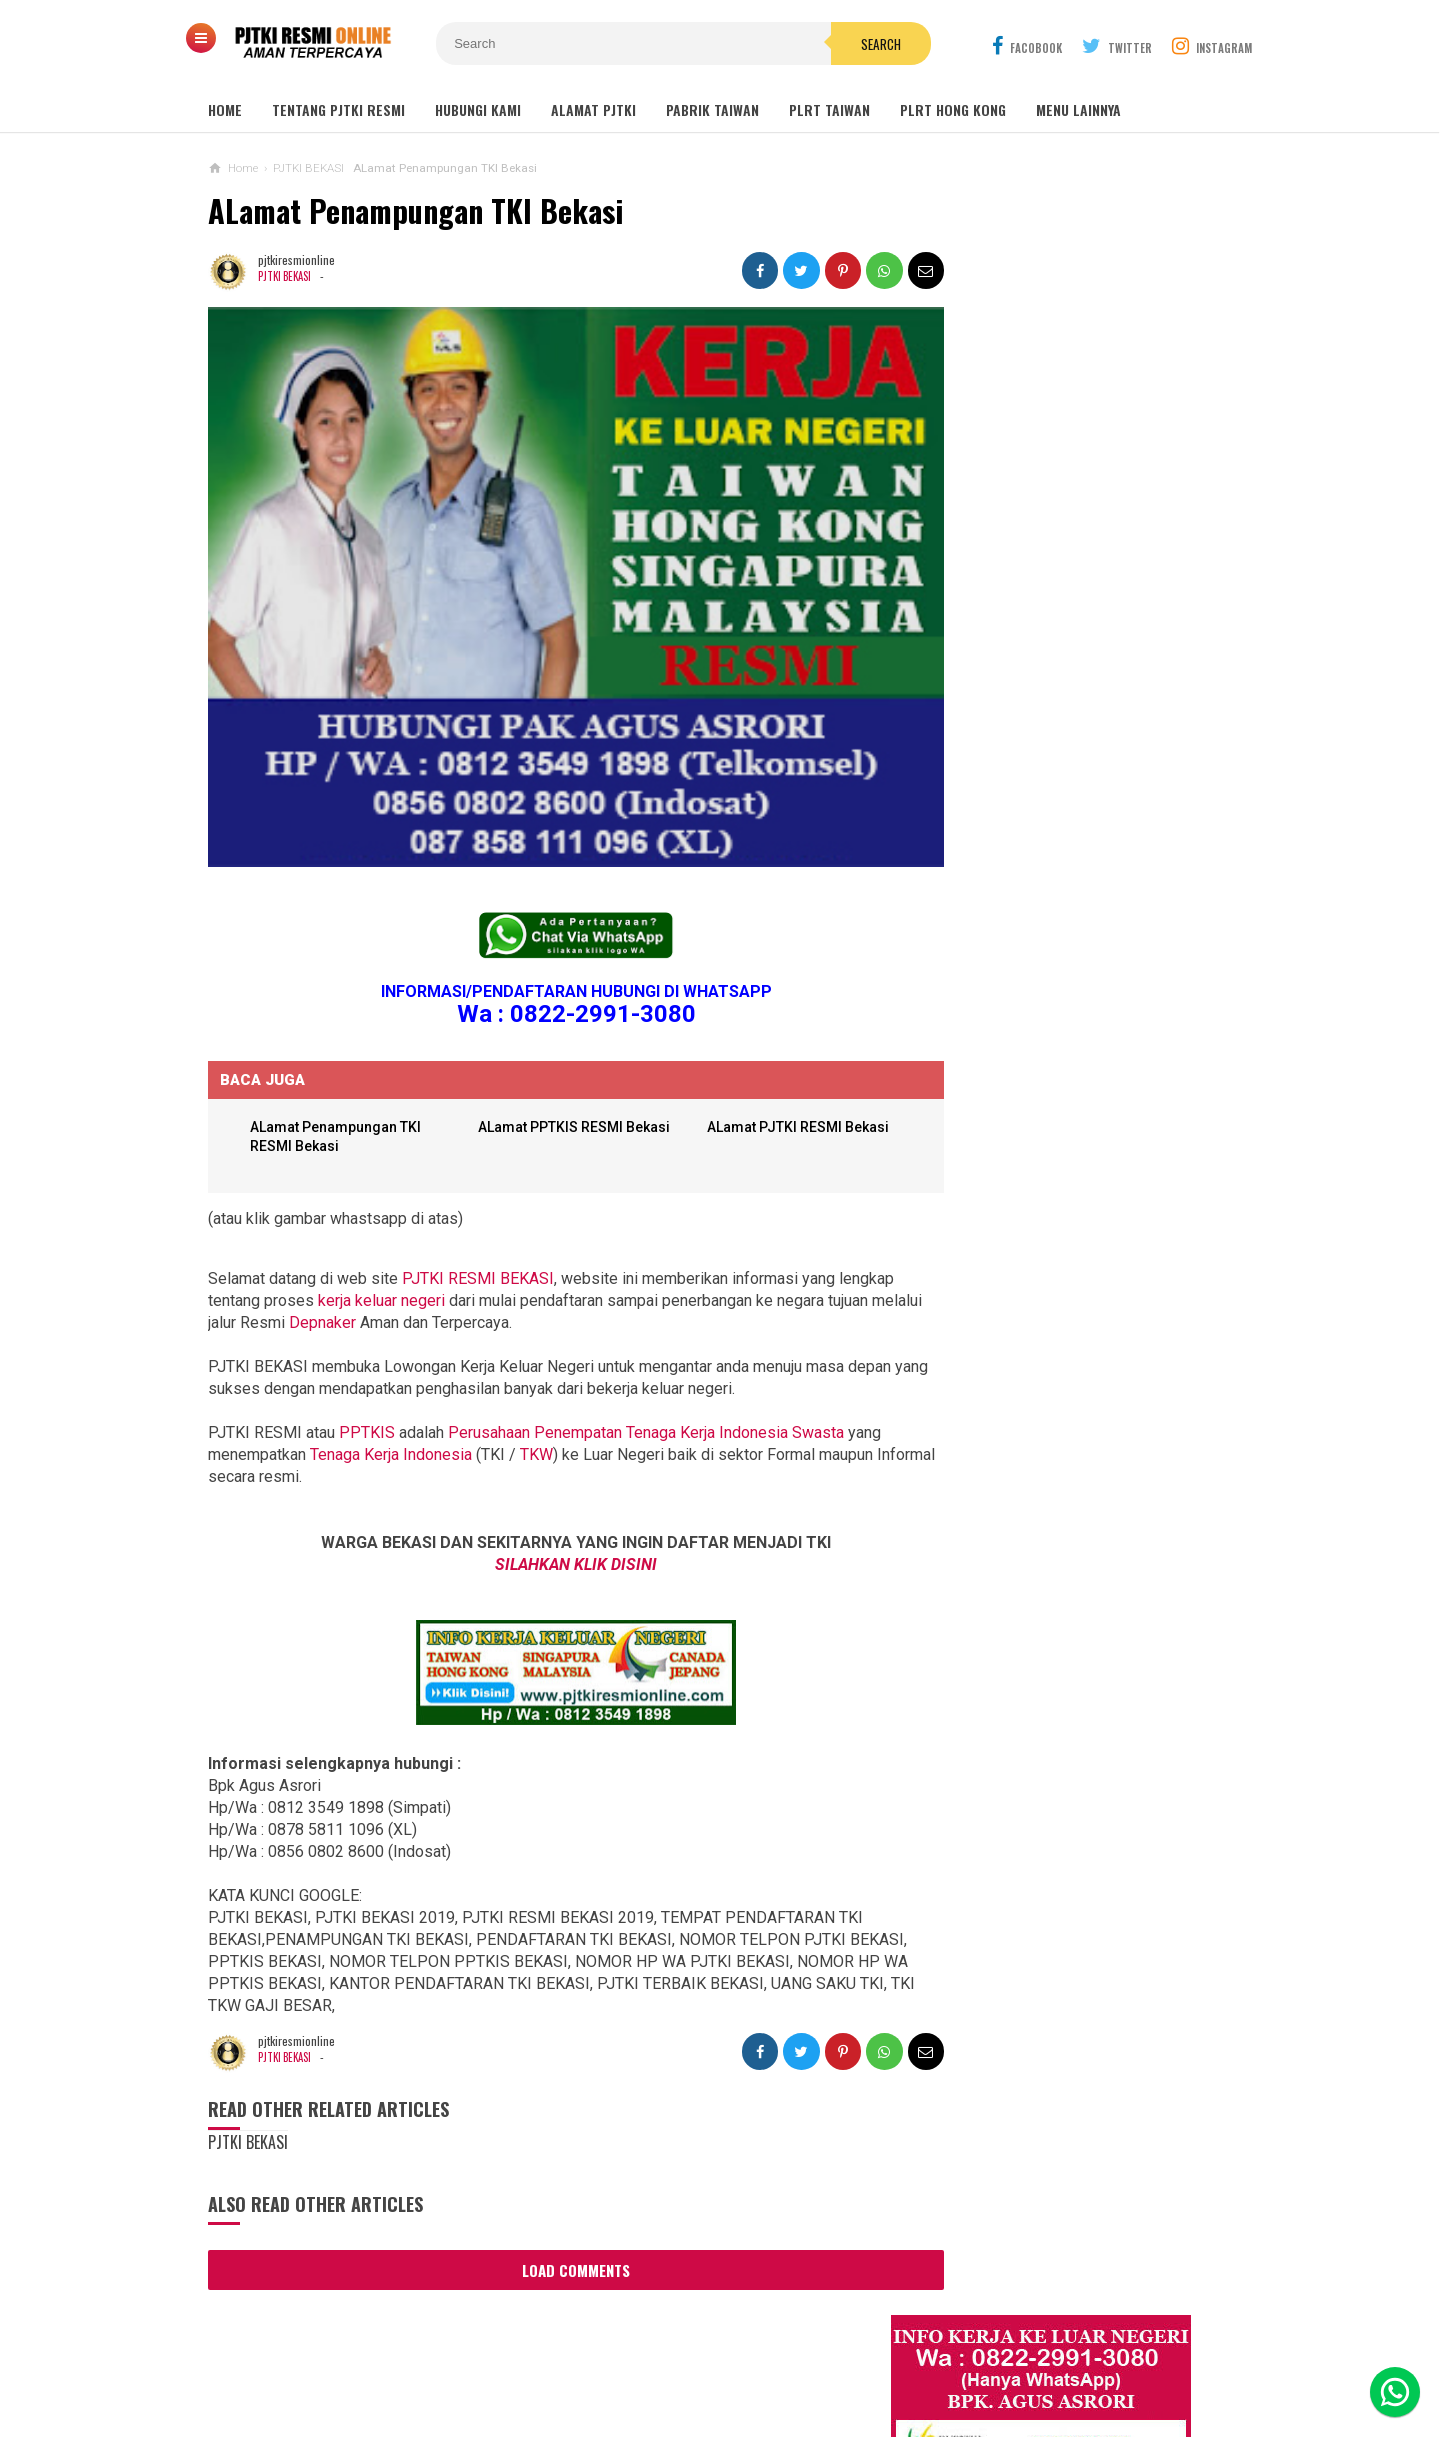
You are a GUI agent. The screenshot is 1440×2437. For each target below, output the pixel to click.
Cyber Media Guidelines (732, 2355)
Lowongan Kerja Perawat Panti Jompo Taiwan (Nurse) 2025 (1053, 1187)
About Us (436, 2355)
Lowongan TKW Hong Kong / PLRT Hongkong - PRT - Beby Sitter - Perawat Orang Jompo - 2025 (1059, 1352)
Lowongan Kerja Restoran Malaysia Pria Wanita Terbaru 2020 (1074, 838)
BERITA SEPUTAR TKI (986, 1949)
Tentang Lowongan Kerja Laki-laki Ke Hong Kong (1062, 1597)
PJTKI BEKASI (286, 276)
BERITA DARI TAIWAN (986, 1919)
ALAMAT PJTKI (593, 109)
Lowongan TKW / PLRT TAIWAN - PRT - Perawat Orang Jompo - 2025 (1062, 1265)
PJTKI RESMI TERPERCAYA (715, 2387)
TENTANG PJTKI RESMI (338, 109)
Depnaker (376, 1295)
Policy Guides (879, 2355)
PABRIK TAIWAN (712, 109)
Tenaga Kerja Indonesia (391, 1427)
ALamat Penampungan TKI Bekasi (415, 210)
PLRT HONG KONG (953, 109)
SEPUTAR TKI (966, 1979)
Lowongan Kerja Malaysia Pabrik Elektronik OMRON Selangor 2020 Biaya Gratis (1083, 729)
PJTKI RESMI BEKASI (478, 1251)
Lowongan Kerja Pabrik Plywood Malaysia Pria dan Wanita (1055, 1518)
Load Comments (558, 2243)
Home (225, 109)
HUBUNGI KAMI (478, 109)
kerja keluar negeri (381, 1273)
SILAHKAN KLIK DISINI (558, 1537)
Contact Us (525, 2355)
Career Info (1078, 2355)
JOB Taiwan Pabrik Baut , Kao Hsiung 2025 (1083, 627)
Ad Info (608, 2355)
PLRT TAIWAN (829, 109)
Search (833, 44)
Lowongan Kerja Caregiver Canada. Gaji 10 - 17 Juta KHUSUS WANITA (1064, 1440)
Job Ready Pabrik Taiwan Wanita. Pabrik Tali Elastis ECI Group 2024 (1085, 674)
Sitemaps (354, 2355)
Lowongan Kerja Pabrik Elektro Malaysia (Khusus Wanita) (1053, 1675)
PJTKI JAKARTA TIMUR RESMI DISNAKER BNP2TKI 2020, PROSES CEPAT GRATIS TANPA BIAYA (1057, 1763)
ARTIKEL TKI (963, 1889)
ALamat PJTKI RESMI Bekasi (781, 1100)
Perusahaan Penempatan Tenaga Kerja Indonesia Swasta (646, 1405)
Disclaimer (982, 2355)
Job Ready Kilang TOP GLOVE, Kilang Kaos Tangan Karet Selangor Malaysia (1080, 783)
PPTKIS (367, 1405)
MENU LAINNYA (1078, 109)
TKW (536, 1427)
